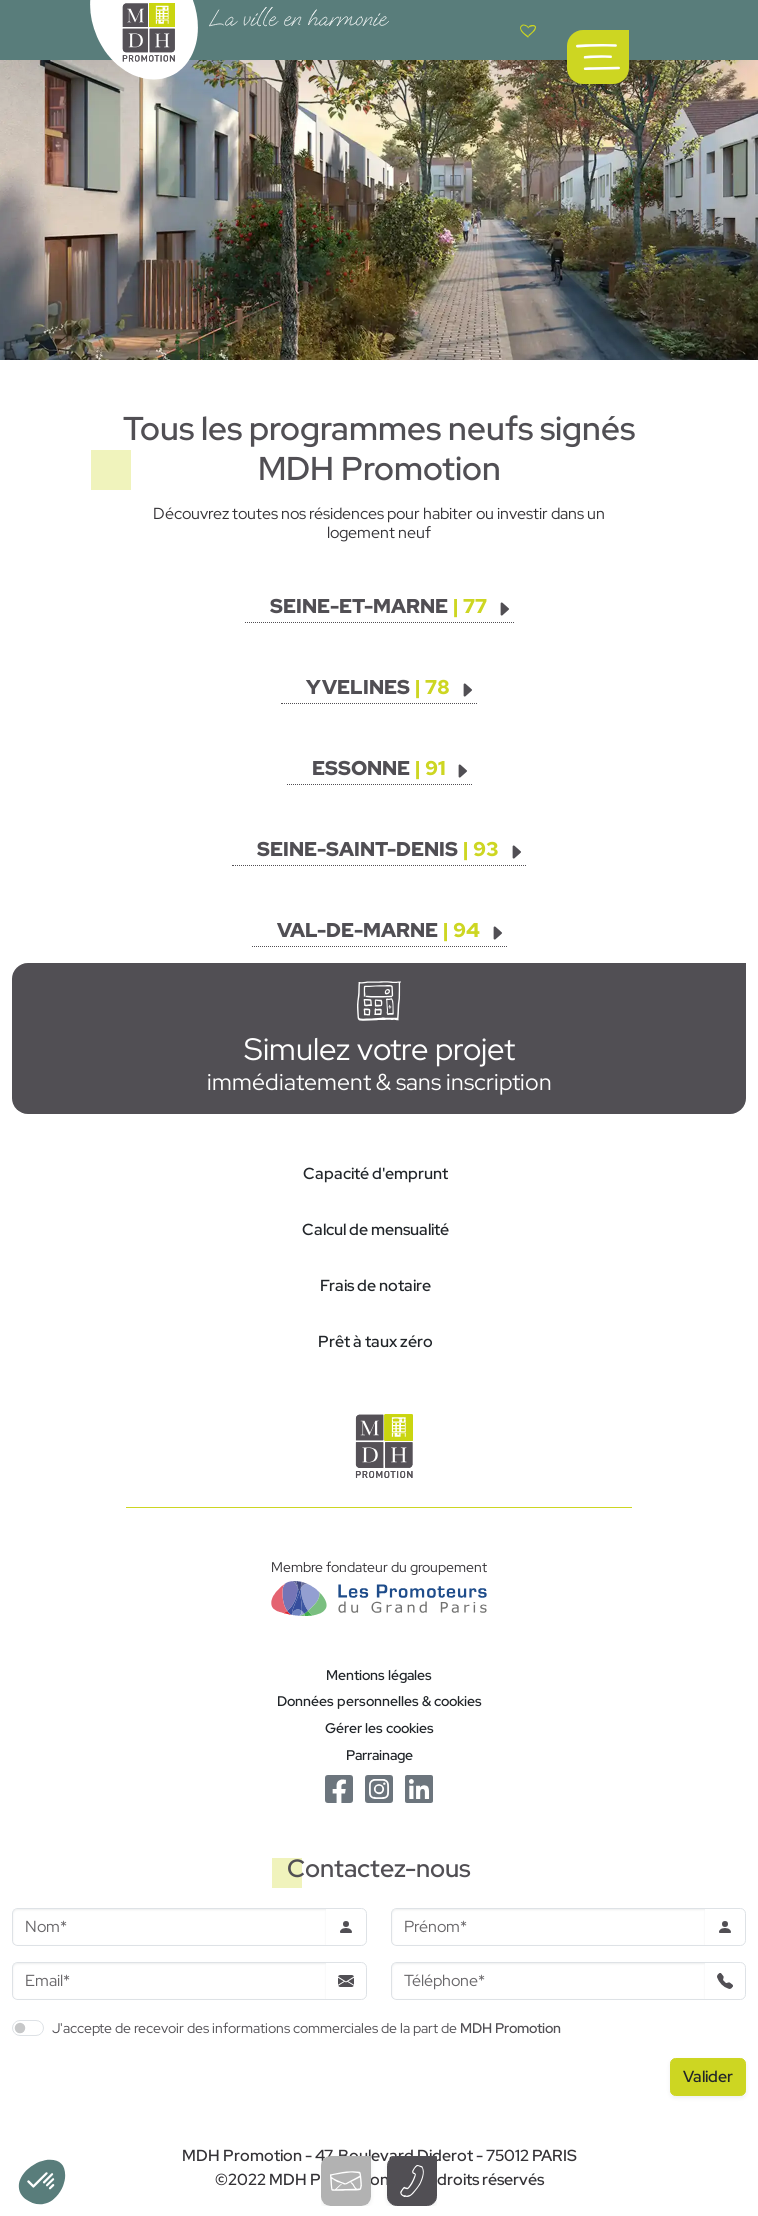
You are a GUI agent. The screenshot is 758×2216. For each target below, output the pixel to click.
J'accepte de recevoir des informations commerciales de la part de (306, 2027)
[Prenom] (548, 1927)
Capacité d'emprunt (375, 1173)
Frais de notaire (375, 1285)
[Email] (169, 1981)
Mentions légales (379, 1674)
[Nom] (169, 1927)
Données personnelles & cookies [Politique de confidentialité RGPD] (379, 1700)
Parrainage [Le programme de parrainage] (379, 1754)
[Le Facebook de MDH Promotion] (339, 1787)
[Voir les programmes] (391, 606)
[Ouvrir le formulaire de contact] (346, 2181)
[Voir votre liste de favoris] (528, 30)
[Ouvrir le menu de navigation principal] (598, 57)
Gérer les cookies (379, 1727)
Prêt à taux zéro (375, 1341)
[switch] (28, 2028)
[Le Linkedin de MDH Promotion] (419, 1787)
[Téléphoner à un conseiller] (412, 2181)
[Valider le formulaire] (708, 2077)
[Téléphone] (548, 1981)
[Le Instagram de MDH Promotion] (379, 1787)
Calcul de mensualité (375, 1229)
